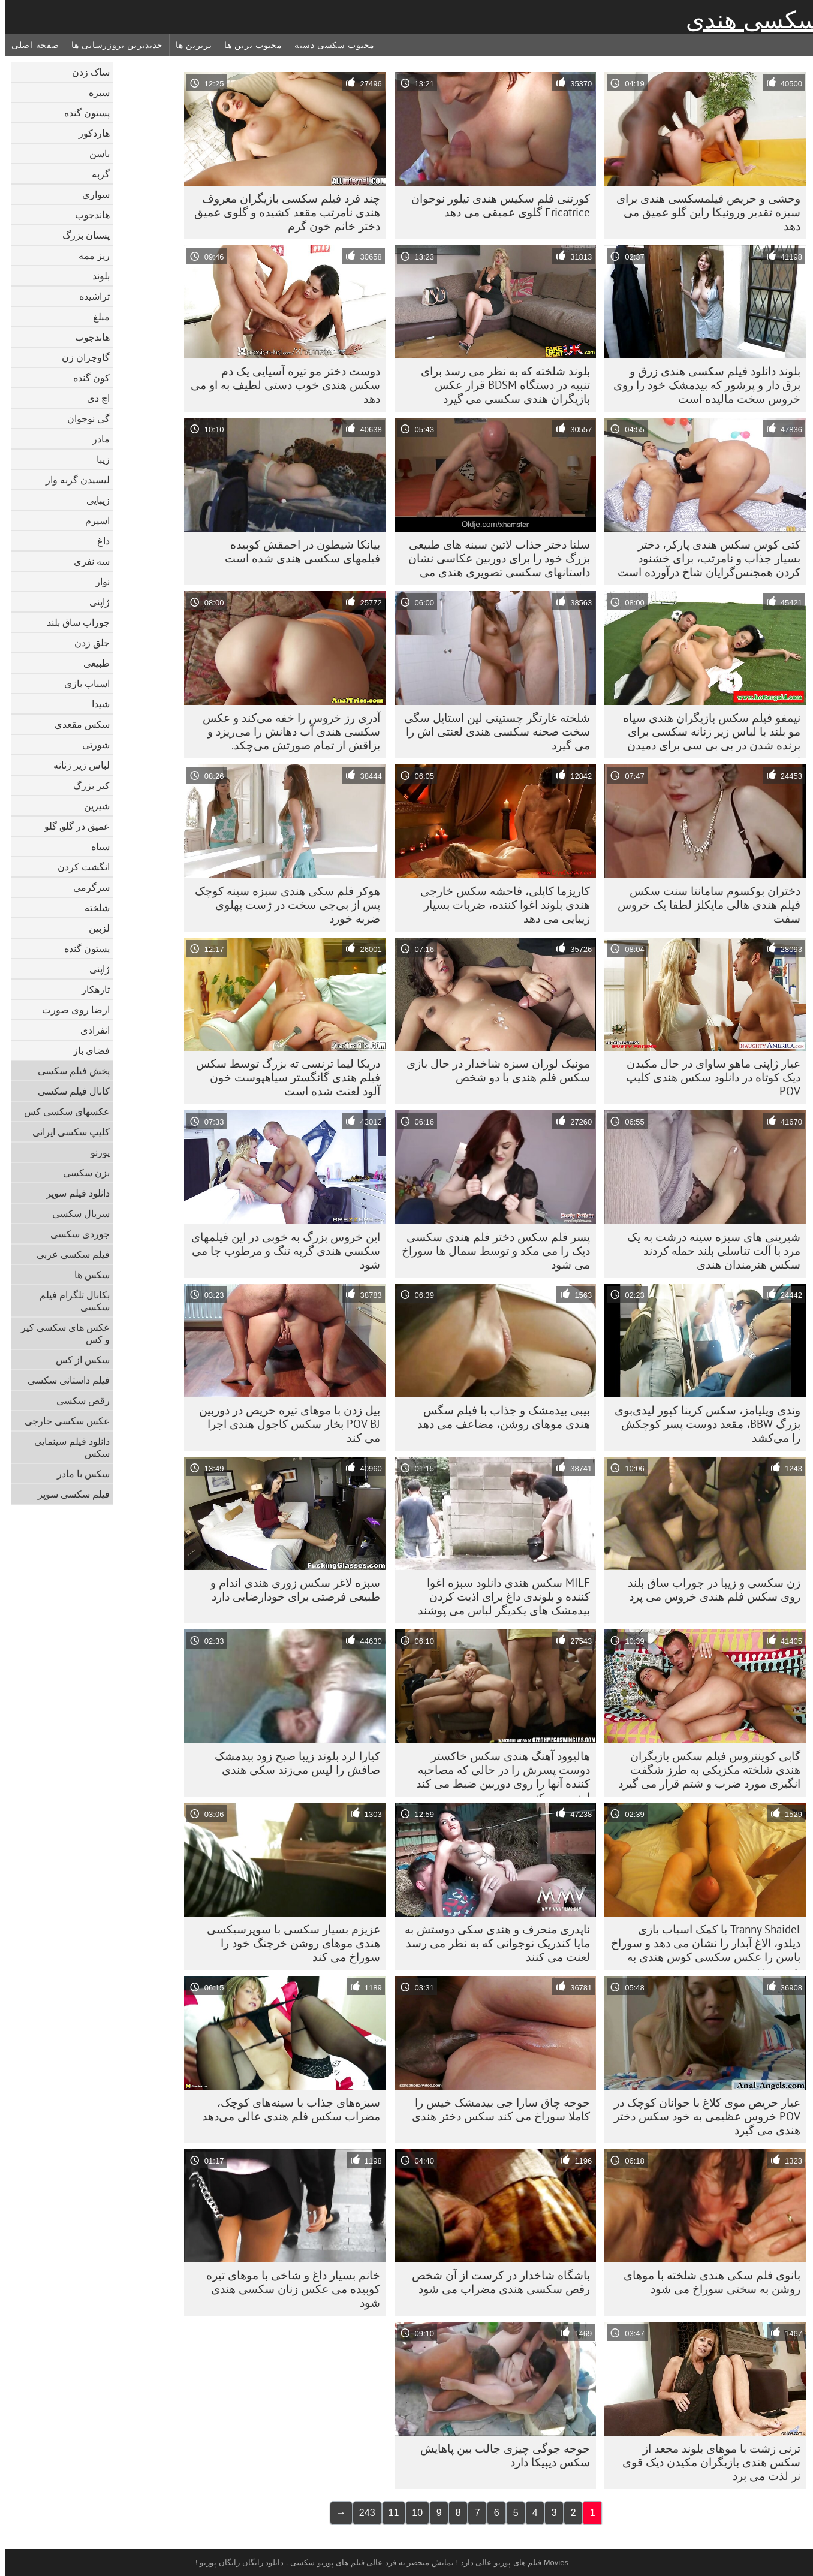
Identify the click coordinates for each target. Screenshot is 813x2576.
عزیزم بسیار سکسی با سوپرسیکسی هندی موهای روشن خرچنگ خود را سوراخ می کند (288, 1943)
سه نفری (86, 561)
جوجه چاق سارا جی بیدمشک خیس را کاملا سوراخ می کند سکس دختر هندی (495, 2109)
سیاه (95, 846)
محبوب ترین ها (247, 45)
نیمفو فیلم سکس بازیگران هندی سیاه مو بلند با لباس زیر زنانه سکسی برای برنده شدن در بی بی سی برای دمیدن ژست (706, 734)
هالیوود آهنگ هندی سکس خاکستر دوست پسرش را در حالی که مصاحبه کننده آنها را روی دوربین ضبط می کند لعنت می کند (498, 1773)
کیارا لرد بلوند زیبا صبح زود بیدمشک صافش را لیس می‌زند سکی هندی (292, 1763)
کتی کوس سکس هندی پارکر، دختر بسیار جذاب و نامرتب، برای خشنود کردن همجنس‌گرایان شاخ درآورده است (703, 558)
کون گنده (86, 378)
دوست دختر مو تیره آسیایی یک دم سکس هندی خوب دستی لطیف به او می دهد (280, 385)
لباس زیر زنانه (76, 765)
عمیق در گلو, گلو (71, 826)
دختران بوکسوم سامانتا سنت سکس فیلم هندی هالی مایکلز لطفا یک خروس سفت (703, 905)
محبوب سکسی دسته (329, 45)
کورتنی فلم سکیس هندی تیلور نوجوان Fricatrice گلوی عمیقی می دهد (495, 205)
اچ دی (93, 398)
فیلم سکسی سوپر (68, 1494)
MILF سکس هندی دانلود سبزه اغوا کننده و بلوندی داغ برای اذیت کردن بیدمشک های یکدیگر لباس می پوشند (498, 1596)
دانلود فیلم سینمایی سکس (66, 1447)
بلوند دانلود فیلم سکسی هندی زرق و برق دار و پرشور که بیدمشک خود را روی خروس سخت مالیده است (701, 385)
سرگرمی (86, 887)
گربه (95, 174)
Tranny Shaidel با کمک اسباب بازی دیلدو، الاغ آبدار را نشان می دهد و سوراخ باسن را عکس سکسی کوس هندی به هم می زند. (700, 1946)
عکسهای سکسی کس (61, 1111)
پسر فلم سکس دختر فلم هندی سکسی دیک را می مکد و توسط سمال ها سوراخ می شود (490, 1251)
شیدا (95, 704)
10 (411, 2513)
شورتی (90, 745)
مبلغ (96, 317)
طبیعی (91, 663)
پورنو (94, 1152)
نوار (97, 581)
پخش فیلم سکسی (68, 1071)
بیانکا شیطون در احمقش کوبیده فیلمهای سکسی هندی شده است (297, 551)
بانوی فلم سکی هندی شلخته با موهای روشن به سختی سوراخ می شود (706, 2282)
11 (388, 2513)
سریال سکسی (75, 1213)
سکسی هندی (746, 20)
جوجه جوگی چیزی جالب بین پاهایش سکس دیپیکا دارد (500, 2455)
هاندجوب (87, 215)
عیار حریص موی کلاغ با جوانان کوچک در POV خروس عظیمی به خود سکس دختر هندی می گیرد (702, 2116)
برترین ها (188, 45)
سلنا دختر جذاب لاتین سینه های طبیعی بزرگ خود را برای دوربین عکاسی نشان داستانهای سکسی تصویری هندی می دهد (494, 561)
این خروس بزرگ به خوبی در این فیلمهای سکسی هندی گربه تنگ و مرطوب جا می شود (280, 1251)
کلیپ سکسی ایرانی (65, 1132)
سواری (90, 194)
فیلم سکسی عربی (67, 1254)
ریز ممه (88, 255)
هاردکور (88, 133)
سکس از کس (77, 1360)
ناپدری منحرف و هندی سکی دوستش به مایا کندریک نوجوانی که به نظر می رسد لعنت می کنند (492, 1943)
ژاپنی (94, 602)
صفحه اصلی (29, 45)
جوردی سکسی (74, 1234)
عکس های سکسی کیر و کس (60, 1333)
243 (362, 2513)
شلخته (91, 908)
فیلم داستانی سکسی (63, 1380)
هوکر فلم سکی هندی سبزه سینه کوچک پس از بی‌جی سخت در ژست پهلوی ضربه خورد (282, 905)
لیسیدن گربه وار (72, 480)
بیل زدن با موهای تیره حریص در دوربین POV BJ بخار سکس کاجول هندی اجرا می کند (284, 1424)
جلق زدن (86, 643)
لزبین (93, 928)
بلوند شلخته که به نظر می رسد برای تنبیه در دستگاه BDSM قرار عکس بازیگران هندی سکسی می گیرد (500, 385)
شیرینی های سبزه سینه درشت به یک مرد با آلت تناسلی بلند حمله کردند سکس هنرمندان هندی (708, 1251)
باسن (94, 153)
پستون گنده (81, 113)
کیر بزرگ (86, 785)
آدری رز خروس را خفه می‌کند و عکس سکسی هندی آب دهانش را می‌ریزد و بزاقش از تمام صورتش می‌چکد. (286, 731)
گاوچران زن (80, 357)
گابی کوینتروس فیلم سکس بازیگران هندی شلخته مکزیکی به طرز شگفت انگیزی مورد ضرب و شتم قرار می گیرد (704, 1770)
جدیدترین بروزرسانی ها (112, 45)
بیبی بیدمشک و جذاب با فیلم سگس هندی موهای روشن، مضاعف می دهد (498, 1417)
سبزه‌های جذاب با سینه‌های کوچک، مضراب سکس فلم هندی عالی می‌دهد (286, 2109)
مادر (95, 439)
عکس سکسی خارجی (61, 1421)
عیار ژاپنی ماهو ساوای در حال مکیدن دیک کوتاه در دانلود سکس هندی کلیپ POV (708, 1077)
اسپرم (92, 520)
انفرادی (89, 1030)
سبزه (93, 92)
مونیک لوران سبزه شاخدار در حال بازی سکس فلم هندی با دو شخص (493, 1070)
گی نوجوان (83, 418)
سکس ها (86, 1275)
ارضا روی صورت (70, 1010)
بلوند (95, 276)
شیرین (91, 806)
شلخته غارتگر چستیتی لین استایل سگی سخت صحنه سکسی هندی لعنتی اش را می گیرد (492, 731)
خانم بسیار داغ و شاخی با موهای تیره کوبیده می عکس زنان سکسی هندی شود (288, 2289)
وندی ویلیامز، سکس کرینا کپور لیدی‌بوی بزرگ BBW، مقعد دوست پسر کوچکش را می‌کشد (702, 1424)
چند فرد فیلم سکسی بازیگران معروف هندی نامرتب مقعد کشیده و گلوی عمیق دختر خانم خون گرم (282, 212)
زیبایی (92, 500)
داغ (98, 541)
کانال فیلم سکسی (68, 1091)
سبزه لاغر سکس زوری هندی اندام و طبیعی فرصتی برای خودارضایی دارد (290, 1589)
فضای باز (86, 1050)
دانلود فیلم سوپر (72, 1193)
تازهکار (90, 989)
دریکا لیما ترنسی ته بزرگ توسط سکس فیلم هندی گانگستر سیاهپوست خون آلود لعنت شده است (283, 1077)
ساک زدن (85, 72)
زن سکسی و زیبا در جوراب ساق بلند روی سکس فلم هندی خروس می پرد (708, 1589)
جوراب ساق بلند (72, 622)
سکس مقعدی (76, 724)
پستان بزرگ (80, 235)
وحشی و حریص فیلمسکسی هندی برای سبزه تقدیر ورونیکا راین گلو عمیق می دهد (703, 212)
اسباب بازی (81, 683)
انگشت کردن (78, 867)
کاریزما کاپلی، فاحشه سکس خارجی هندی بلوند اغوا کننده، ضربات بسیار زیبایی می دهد (500, 905)
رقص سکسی (77, 1400)
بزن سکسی (81, 1173)
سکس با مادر (78, 1474)
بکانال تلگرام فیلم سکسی (69, 1301)
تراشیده (89, 296)
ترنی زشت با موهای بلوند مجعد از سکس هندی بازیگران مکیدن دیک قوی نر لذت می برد (706, 2462)
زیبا (97, 459)
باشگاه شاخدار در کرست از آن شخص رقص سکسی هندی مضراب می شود (495, 2282)
